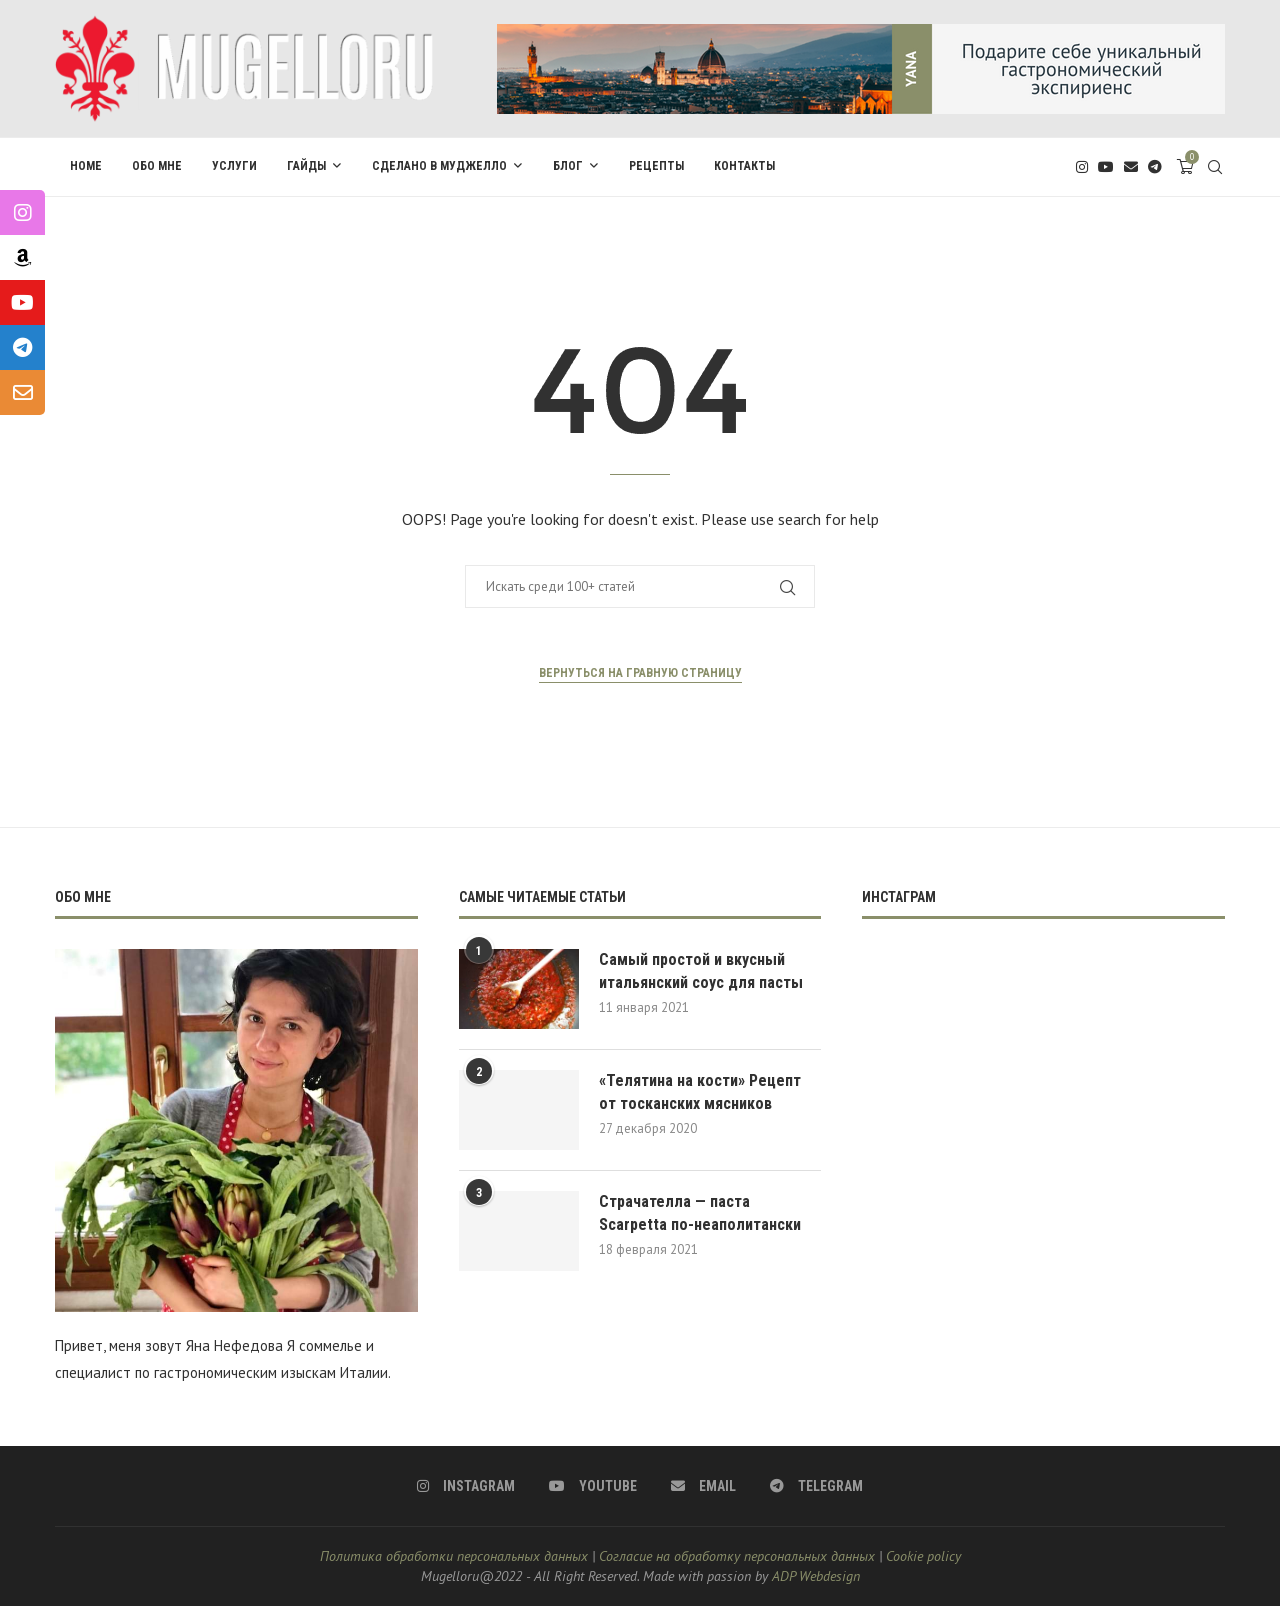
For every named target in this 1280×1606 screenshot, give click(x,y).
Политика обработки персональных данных (454, 1556)
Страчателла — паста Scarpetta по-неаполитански (700, 1212)
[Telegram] (1155, 167)
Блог (568, 166)
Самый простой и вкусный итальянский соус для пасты (701, 970)
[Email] (1131, 167)
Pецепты (656, 166)
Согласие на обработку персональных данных (737, 1556)
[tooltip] (22, 212)
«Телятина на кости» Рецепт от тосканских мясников (700, 1091)
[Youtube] (1106, 167)
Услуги (234, 166)
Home (86, 166)
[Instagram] (1082, 167)
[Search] (1215, 167)
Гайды (306, 166)
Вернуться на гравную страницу (640, 673)
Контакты (744, 166)
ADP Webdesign (816, 1576)
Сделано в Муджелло (439, 166)
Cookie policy (923, 1556)
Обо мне (157, 166)
